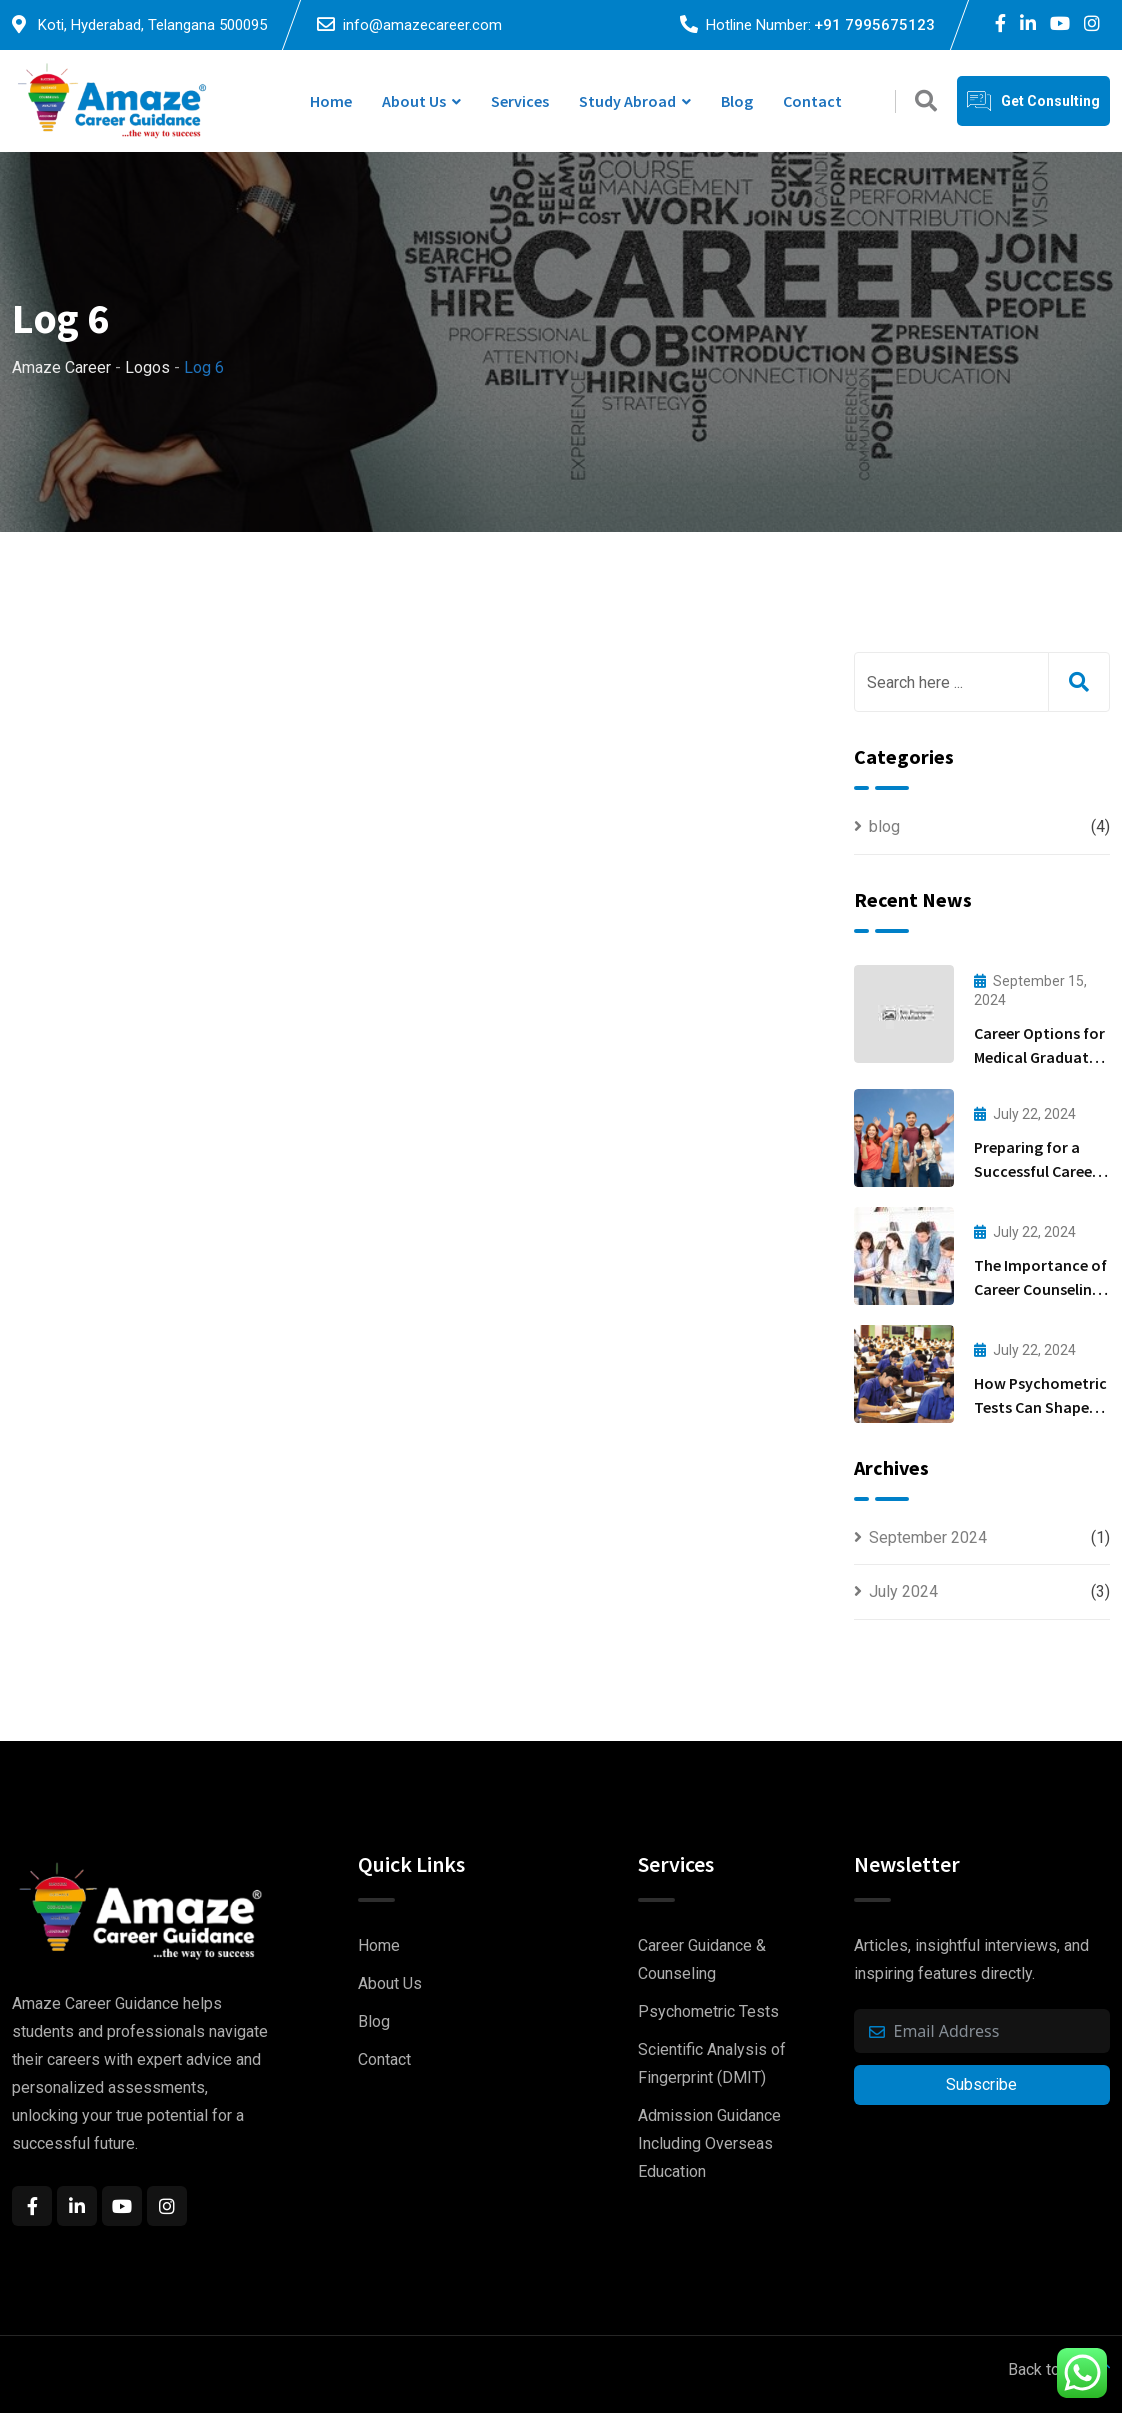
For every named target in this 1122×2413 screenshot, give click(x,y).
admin (224, 767)
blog (884, 826)
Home (331, 101)
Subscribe (981, 2084)
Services (520, 101)
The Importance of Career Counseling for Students (1040, 1289)
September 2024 (928, 1537)
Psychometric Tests (708, 2011)
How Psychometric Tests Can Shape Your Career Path (1040, 1407)
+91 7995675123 (874, 25)
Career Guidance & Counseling (702, 1959)
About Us (414, 101)
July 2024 (903, 1591)
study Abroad (627, 101)
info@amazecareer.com (422, 25)
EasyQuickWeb (478, 2392)
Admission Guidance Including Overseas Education (709, 2143)
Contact (812, 101)
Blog (737, 101)
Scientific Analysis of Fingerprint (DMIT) (712, 2063)
